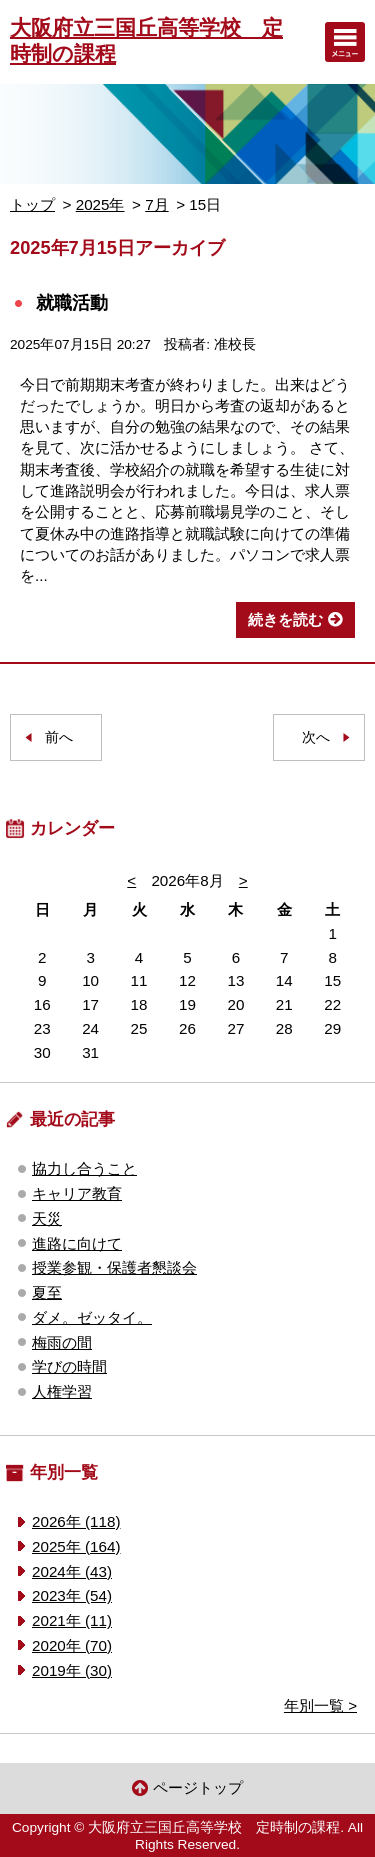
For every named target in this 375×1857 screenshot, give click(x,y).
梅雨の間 (62, 1342)
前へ (59, 737)
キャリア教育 (77, 1193)
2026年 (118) (76, 1521)
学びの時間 (69, 1366)
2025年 (100, 204)
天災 (47, 1218)
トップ (32, 204)
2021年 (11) (72, 1620)
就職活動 (72, 302)
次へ (316, 737)
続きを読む (285, 619)
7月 (156, 204)
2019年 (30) (72, 1670)
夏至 (47, 1292)
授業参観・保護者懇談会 (114, 1267)
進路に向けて (77, 1243)
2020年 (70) (72, 1645)
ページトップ (198, 1787)
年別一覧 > (320, 1705)
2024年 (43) (72, 1571)
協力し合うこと (84, 1168)
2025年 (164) (76, 1546)
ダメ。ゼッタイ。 (92, 1317)
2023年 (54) (72, 1595)
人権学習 (62, 1391)
